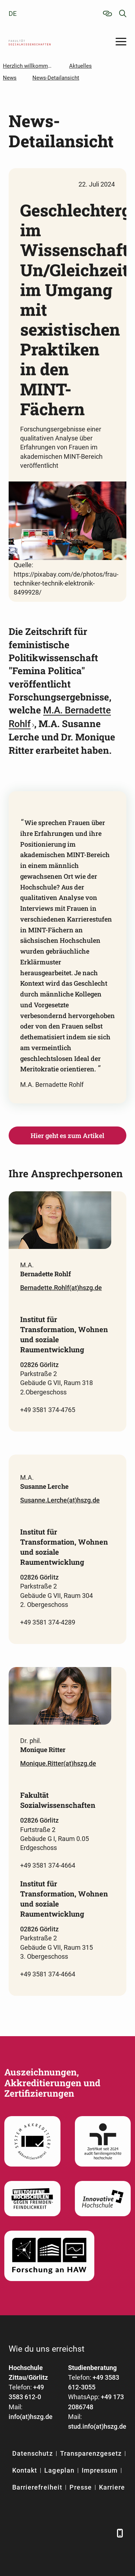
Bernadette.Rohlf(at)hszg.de (61, 1287)
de (13, 13)
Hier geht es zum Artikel (67, 1135)
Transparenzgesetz (91, 2453)
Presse (80, 2487)
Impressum (100, 2470)
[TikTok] (105, 2533)
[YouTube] (69, 2533)
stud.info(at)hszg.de (97, 2426)
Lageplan (59, 2470)
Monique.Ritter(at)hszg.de (58, 1763)
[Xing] (51, 2533)
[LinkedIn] (33, 2533)
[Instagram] (87, 2533)
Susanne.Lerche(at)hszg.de (60, 1500)
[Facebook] (15, 2533)
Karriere (112, 2487)
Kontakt (24, 2470)
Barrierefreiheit (37, 2487)
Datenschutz (32, 2453)
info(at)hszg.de (31, 2416)
